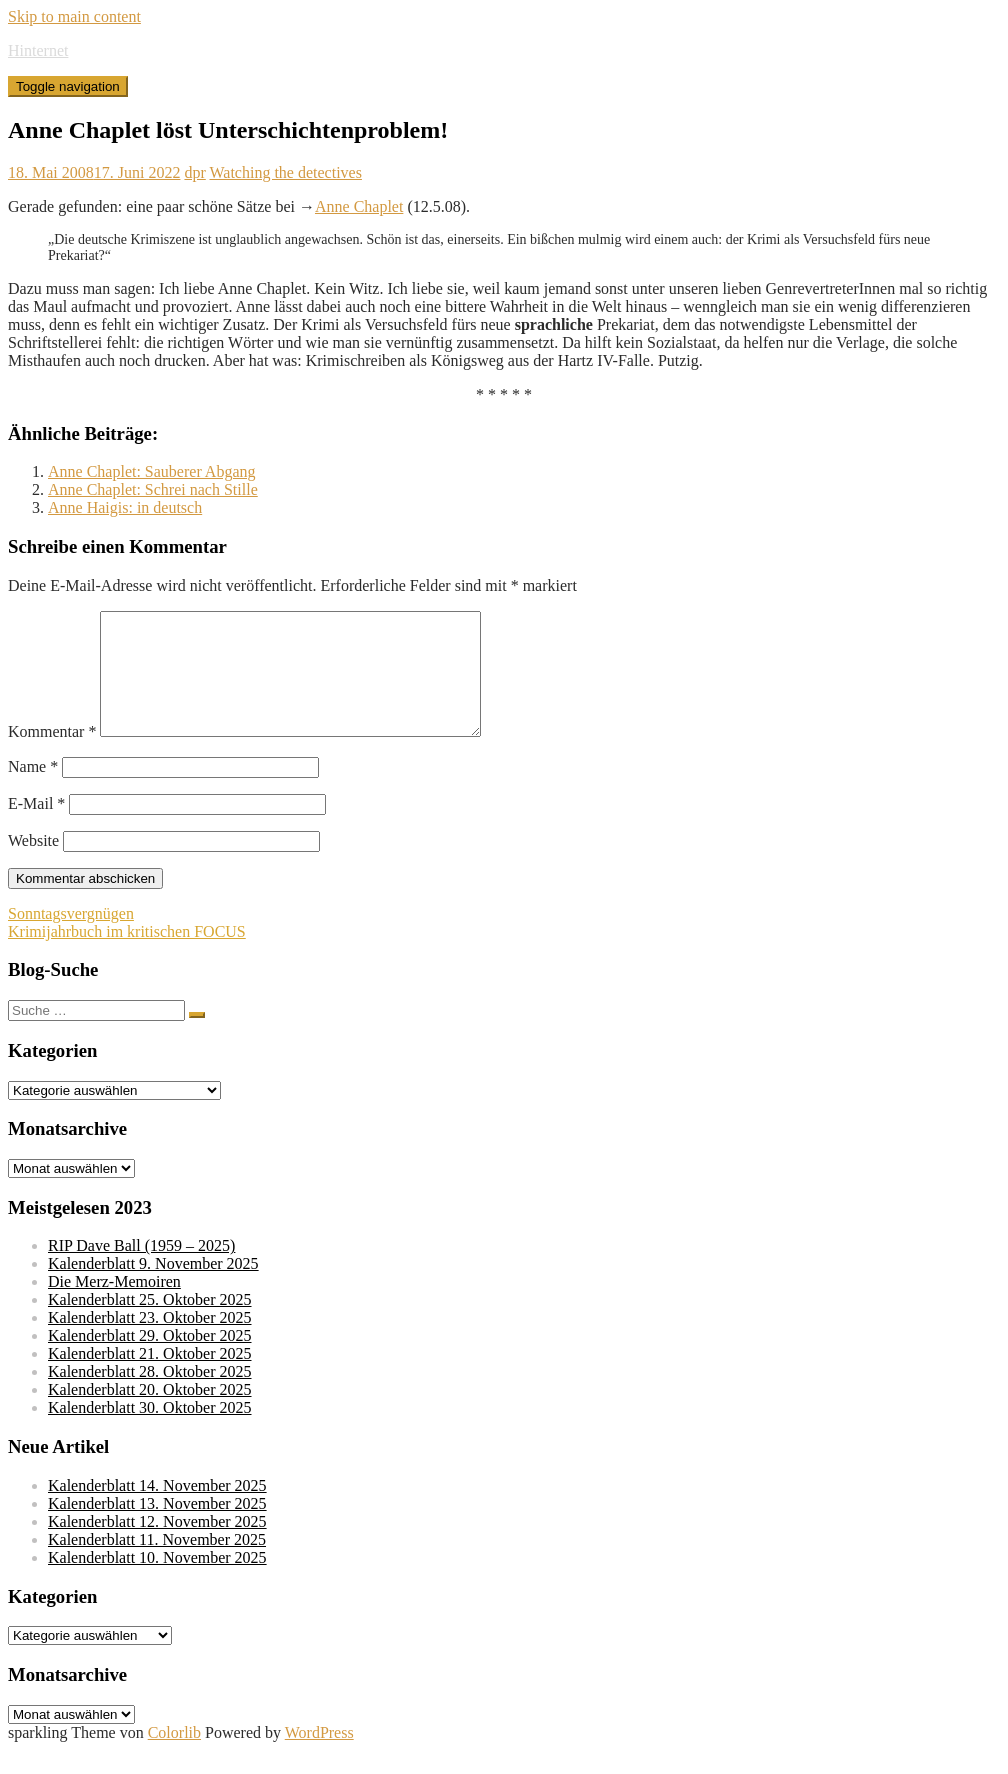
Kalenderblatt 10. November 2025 (157, 1581)
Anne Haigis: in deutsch (125, 507)
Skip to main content (74, 16)
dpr (194, 172)
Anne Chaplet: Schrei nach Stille (153, 489)
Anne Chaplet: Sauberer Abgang (152, 471)
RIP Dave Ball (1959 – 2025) (141, 1269)
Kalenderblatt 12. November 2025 (157, 1545)
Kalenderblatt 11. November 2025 (157, 1563)
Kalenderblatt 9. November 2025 (153, 1287)
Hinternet (38, 50)
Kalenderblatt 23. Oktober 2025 (150, 1341)
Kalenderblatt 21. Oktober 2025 (150, 1377)
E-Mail (36, 827)
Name (33, 790)
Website (33, 864)
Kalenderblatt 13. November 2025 (157, 1527)
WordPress (319, 1756)
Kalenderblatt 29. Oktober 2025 (150, 1359)
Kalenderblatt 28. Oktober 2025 (150, 1395)
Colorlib (174, 1756)
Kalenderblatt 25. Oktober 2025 (150, 1323)
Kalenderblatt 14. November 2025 (157, 1509)
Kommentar (52, 755)
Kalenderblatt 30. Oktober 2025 (150, 1431)
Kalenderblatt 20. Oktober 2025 (150, 1413)
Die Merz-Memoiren (114, 1305)
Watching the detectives (286, 172)
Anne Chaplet (359, 206)
